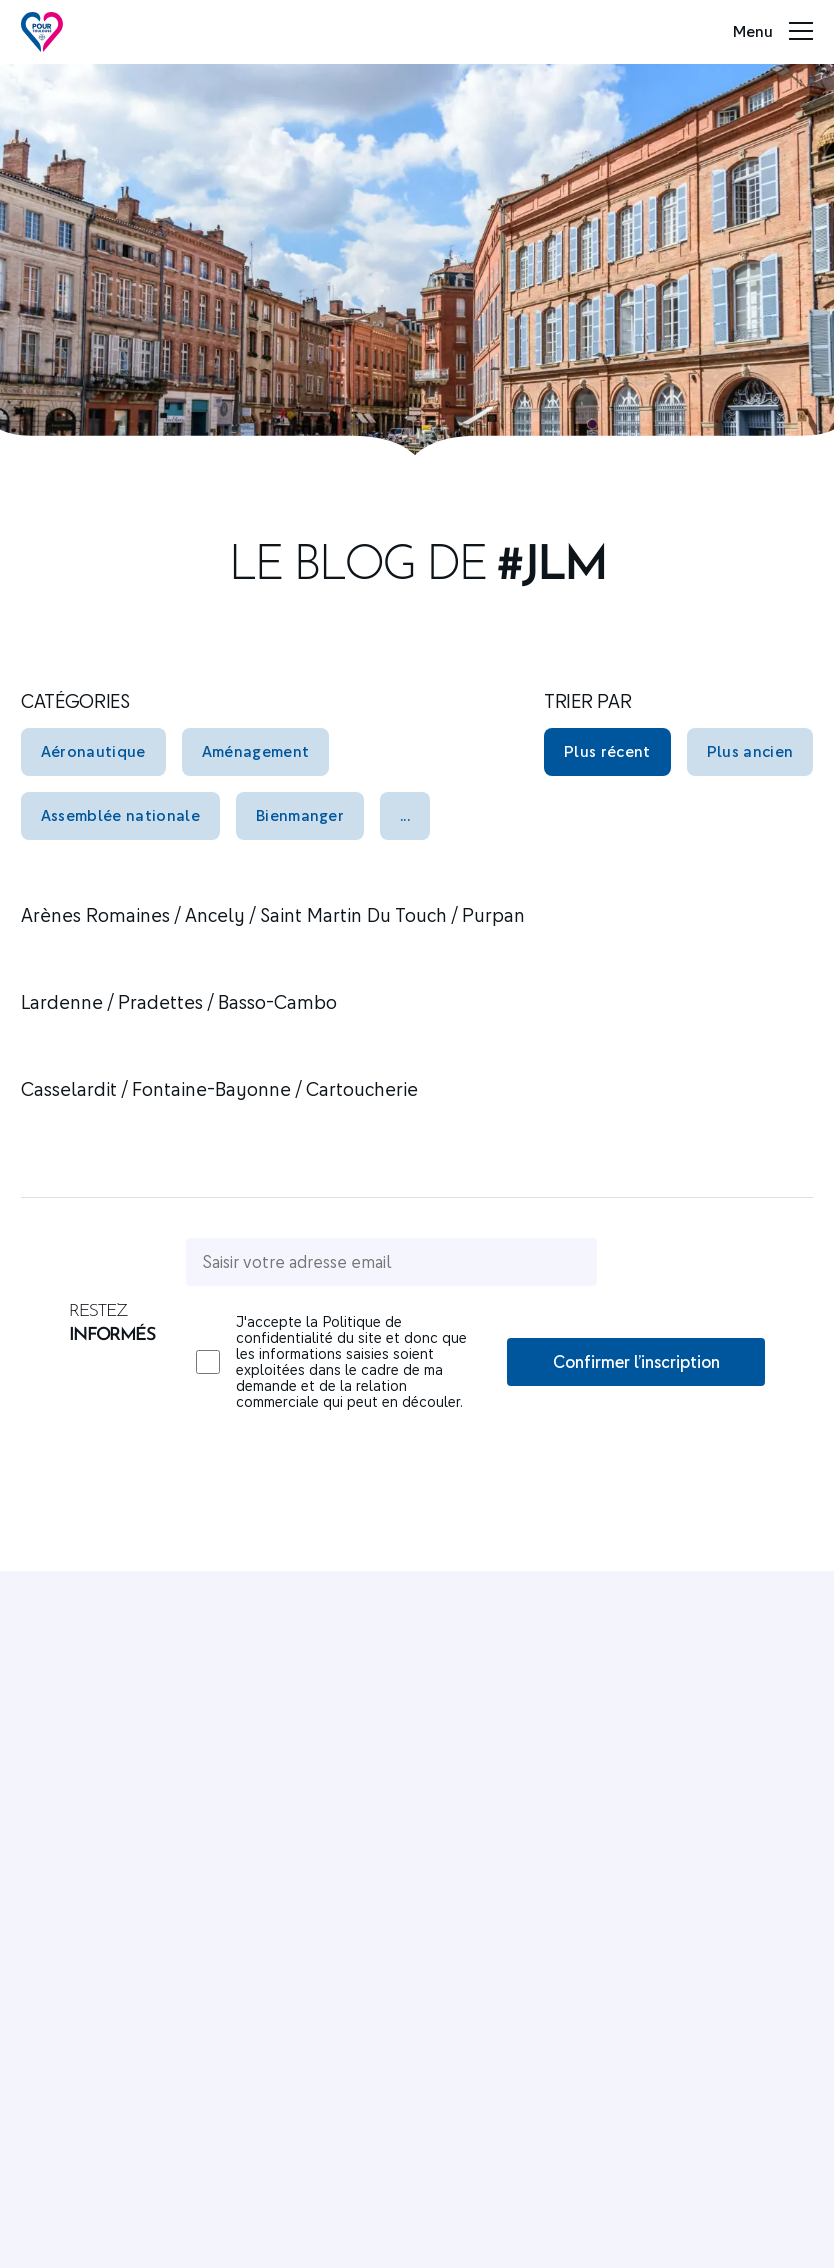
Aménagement (256, 751)
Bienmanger (300, 815)
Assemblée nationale (120, 815)
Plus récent (607, 751)
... (405, 815)
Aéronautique (93, 751)
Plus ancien (750, 751)
